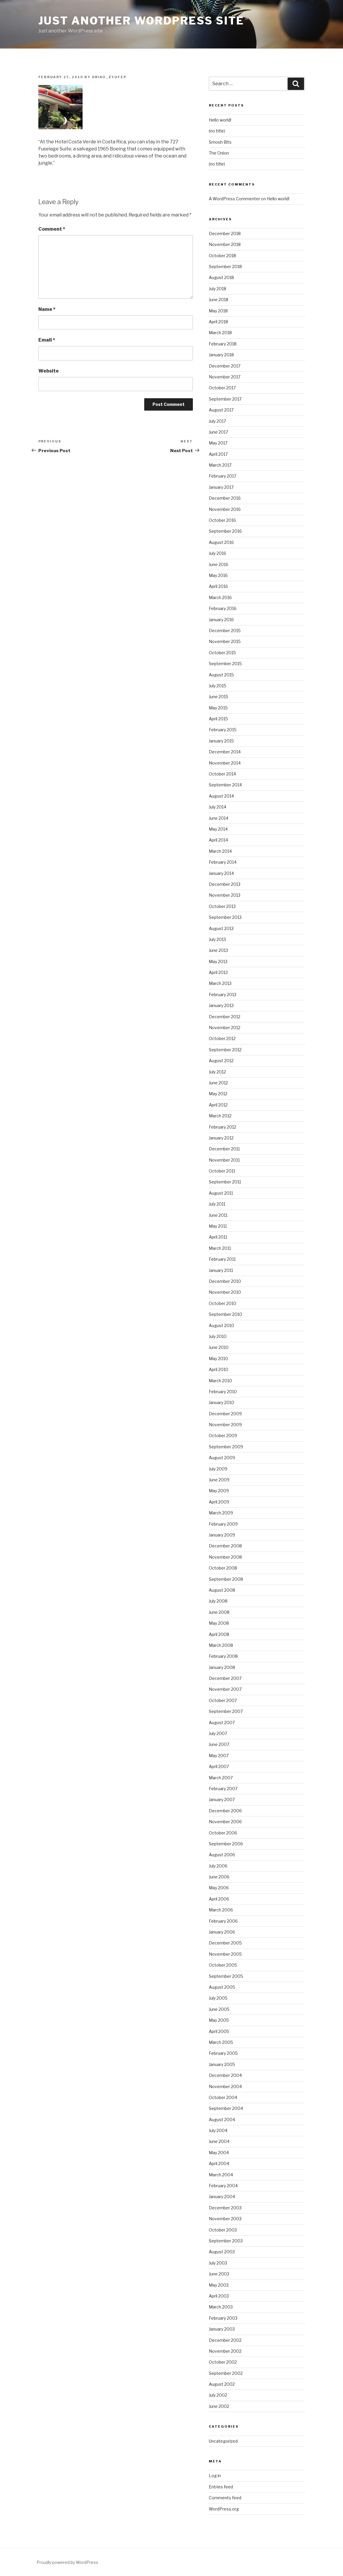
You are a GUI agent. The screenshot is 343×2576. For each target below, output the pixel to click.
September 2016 (225, 531)
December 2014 (225, 751)
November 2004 (225, 2086)
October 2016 (222, 520)
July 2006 (218, 1865)
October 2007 (223, 1700)
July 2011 (217, 1203)
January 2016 (221, 619)
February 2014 (223, 862)
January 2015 (221, 740)
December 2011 (224, 1148)
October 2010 (222, 1303)
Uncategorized (223, 2441)
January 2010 (221, 1402)
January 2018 (221, 354)
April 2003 (219, 2295)
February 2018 (223, 343)
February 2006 (223, 1921)
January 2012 (221, 1137)
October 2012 (222, 1038)
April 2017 (218, 454)
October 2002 (223, 2362)
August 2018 (221, 277)
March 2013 (220, 983)
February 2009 (223, 1523)
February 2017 (222, 475)
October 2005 (223, 1964)
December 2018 (225, 233)
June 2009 (219, 1479)
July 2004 (218, 2130)
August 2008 (222, 1590)
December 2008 (225, 1545)
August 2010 (221, 1325)
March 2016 (220, 597)
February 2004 (223, 2185)
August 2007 (222, 1722)
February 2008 (223, 1656)
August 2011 (221, 1193)
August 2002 (222, 2384)
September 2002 (226, 2373)
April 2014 (218, 839)
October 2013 (222, 906)
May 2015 (218, 707)
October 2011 (222, 1170)
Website (48, 371)
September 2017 (225, 398)
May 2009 (219, 1490)
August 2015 (221, 674)
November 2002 (225, 2351)
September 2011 (225, 1181)
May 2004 (219, 2152)
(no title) (217, 130)
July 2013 (217, 939)
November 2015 (225, 641)
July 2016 (217, 553)
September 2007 (226, 1711)
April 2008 (219, 1634)
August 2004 (222, 2119)
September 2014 (225, 784)
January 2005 (222, 2064)
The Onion (219, 152)
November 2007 (225, 1689)
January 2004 (222, 2196)
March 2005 (221, 2042)
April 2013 (218, 972)
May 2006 (219, 1887)
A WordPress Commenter (234, 198)
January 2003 (222, 2328)
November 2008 (225, 1557)
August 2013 (221, 928)
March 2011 (220, 1248)
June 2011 (218, 1215)
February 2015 (223, 729)
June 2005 (219, 2009)
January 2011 (221, 1270)
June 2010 (219, 1347)
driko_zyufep (109, 77)
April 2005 (219, 2031)
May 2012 (218, 1093)
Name (46, 309)
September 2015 (225, 663)
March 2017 (220, 465)
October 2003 (223, 2229)
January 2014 (221, 873)
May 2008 (219, 1623)
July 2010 (218, 1336)
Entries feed (221, 2486)
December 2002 (225, 2340)
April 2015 (218, 718)
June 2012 (218, 1082)
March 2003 (221, 2306)
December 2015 (225, 630)
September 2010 (225, 1314)
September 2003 (226, 2240)
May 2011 (218, 1226)
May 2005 (219, 2020)
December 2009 (225, 1413)
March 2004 (221, 2174)
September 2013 (225, 917)
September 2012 (225, 1049)
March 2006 (221, 1909)
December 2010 (225, 1281)
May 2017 (218, 442)
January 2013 (221, 1005)
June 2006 (219, 1876)
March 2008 (221, 1645)
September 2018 (225, 266)
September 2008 (226, 1579)
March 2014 (220, 851)
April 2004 (219, 2163)
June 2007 (219, 1744)
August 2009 (222, 1457)
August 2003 (222, 2251)
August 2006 (222, 1854)
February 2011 (222, 1259)
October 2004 (223, 2097)
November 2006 (225, 1821)
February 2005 (223, 2053)
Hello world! (220, 119)
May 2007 (219, 1755)
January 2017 (221, 487)
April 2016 (218, 586)
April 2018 (218, 321)
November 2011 (224, 1159)
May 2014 (218, 829)
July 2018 (217, 288)
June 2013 (218, 950)
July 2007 (218, 1733)
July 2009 (218, 1468)
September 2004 (226, 2108)
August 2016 (221, 542)
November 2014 (225, 762)
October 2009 (223, 1435)
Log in (215, 2475)
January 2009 (222, 1534)
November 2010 (225, 1292)
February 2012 (222, 1126)
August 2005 (222, 1987)
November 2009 (225, 1424)
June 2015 (218, 696)
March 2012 (220, 1115)
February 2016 (223, 608)
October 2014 (222, 773)
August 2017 (221, 409)
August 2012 (221, 1060)
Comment (51, 229)
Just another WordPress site (141, 20)
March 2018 (220, 332)
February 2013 (222, 994)
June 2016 (218, 564)
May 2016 (218, 575)
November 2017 (224, 376)
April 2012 (218, 1104)
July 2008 (218, 1600)
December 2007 (225, 1678)
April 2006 (219, 1898)
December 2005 (225, 1942)
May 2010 (218, 1358)
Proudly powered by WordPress (67, 2562)
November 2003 (225, 2218)
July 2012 (217, 1071)
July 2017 (217, 421)
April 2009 (219, 1501)
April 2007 (219, 1766)
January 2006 (222, 1931)
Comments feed (225, 2497)
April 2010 (218, 1369)
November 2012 (224, 1027)
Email (46, 340)
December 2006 (225, 1810)
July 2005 (218, 1998)
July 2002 (218, 2395)
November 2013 (224, 895)
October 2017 (222, 387)
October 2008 (223, 1567)
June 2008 (219, 1612)
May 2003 (219, 2285)
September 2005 (226, 1976)
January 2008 (222, 1667)
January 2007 (222, 1799)
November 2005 (225, 1954)
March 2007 (221, 1777)
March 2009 (221, 1512)
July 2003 (218, 2262)
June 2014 (218, 818)
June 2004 (219, 2141)
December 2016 (225, 498)
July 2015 (217, 685)
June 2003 (219, 2273)
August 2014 (221, 795)
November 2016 (225, 509)
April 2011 (218, 1236)
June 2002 (219, 2406)
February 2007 (223, 1788)
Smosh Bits (220, 142)
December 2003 (225, 2207)
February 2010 (223, 1391)
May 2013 (218, 961)
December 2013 (224, 884)
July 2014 (217, 806)
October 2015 (222, 652)
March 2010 (220, 1380)
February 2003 (223, 2318)
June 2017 (218, 431)
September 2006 (226, 1843)
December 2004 (225, 2075)
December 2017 (224, 365)
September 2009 (226, 1446)
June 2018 (218, 299)
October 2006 (223, 1832)
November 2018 (225, 244)
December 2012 (224, 1016)
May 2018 (218, 310)
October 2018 (222, 255)
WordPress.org (224, 2508)
